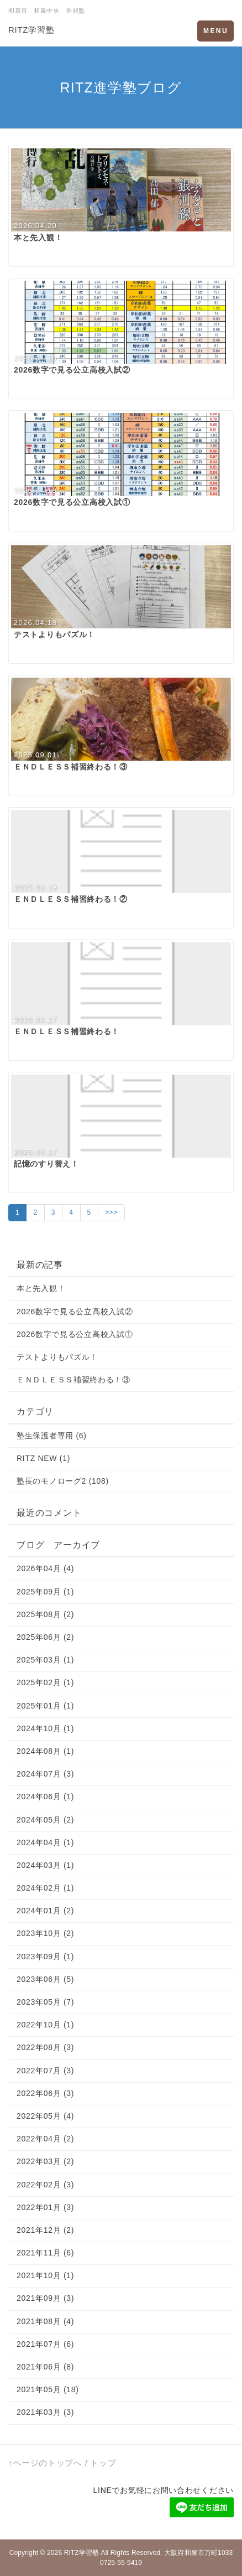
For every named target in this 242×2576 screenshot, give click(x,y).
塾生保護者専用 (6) (52, 1435)
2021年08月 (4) (45, 2321)
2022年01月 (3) (45, 2207)
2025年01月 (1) (45, 1705)
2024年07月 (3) (45, 1773)
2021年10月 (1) (45, 2275)
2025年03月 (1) (45, 1659)
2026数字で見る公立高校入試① (75, 1334)
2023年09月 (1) (45, 1956)
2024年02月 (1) (45, 1887)
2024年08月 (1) (45, 1751)
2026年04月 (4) (45, 1568)
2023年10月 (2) (45, 1933)
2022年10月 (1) (45, 2024)
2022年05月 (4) (45, 2116)
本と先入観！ (41, 1288)
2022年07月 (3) (45, 2070)
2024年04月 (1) (45, 1842)
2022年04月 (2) (45, 2138)
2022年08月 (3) (45, 2047)
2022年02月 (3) (45, 2184)
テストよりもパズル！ (57, 1356)
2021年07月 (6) (45, 2344)
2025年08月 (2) (45, 1614)
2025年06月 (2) (45, 1637)
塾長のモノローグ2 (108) (63, 1481)
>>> (111, 1212)
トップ (103, 2462)
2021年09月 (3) (45, 2298)
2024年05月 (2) (45, 1819)
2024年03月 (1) (45, 1865)
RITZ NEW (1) (43, 1458)
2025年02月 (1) (45, 1682)
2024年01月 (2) (45, 1910)
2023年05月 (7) (45, 2001)
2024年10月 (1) (45, 1728)
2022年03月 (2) (45, 2161)
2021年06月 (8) (45, 2366)
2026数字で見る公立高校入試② (75, 1311)
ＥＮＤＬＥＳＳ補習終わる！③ (73, 1379)
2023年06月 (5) (45, 1979)
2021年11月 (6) (45, 2252)
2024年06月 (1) (45, 1796)
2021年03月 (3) (45, 2412)
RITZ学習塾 (31, 29)
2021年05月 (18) (48, 2389)
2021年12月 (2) (45, 2230)
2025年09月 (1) (45, 1591)
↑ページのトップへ (45, 2462)
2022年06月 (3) (45, 2093)
